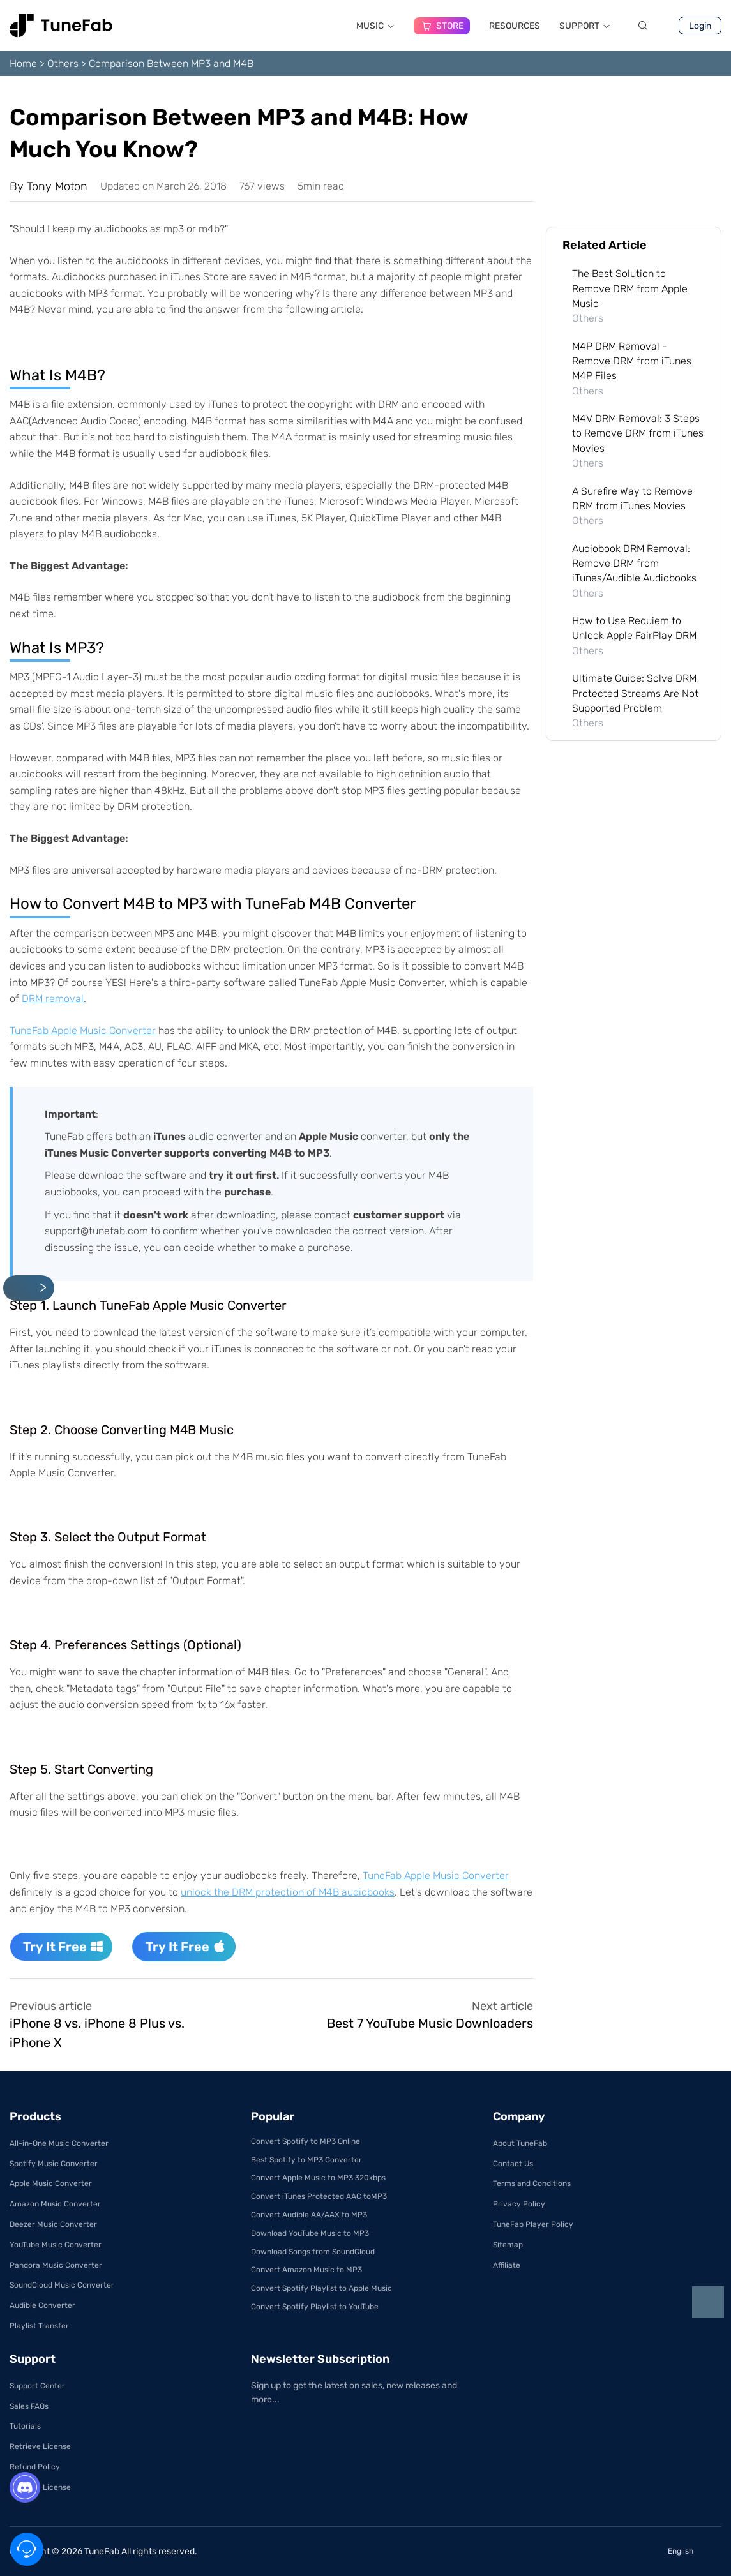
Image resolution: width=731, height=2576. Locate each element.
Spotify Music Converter (54, 2163)
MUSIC (375, 25)
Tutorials (25, 2426)
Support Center (37, 2385)
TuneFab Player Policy (533, 2224)
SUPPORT (584, 25)
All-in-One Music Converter (59, 2143)
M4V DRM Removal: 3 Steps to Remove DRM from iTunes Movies (638, 433)
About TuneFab (520, 2143)
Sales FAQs (29, 2406)
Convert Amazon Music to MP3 (306, 2269)
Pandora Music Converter (56, 2265)
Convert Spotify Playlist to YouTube (315, 2306)
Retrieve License (40, 2446)
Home (23, 63)
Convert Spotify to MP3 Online (305, 2141)
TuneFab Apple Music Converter (83, 1030)
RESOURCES (514, 25)
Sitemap (508, 2244)
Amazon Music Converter (55, 2203)
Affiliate (506, 2265)
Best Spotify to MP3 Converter (306, 2159)
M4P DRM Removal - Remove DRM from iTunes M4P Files (631, 361)
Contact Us (513, 2163)
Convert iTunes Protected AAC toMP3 (319, 2196)
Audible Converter (42, 2305)
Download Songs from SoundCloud (313, 2251)
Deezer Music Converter (53, 2224)
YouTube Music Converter (56, 2244)
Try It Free (63, 1946)
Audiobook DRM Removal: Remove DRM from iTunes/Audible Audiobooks (634, 564)
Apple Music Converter (51, 2183)
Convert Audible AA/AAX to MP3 (309, 2214)
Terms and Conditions (532, 2183)
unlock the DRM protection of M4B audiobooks (288, 1892)
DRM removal (53, 998)
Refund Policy (35, 2466)
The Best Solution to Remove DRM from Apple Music (630, 288)
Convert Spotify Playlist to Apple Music (321, 2288)
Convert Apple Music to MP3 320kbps (318, 2177)
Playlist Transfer (39, 2325)
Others (63, 63)
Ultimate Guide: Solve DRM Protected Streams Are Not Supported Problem (635, 693)
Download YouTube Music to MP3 (310, 2233)
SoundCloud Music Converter (62, 2284)
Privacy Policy (519, 2203)
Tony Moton (57, 186)
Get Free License (40, 2487)
